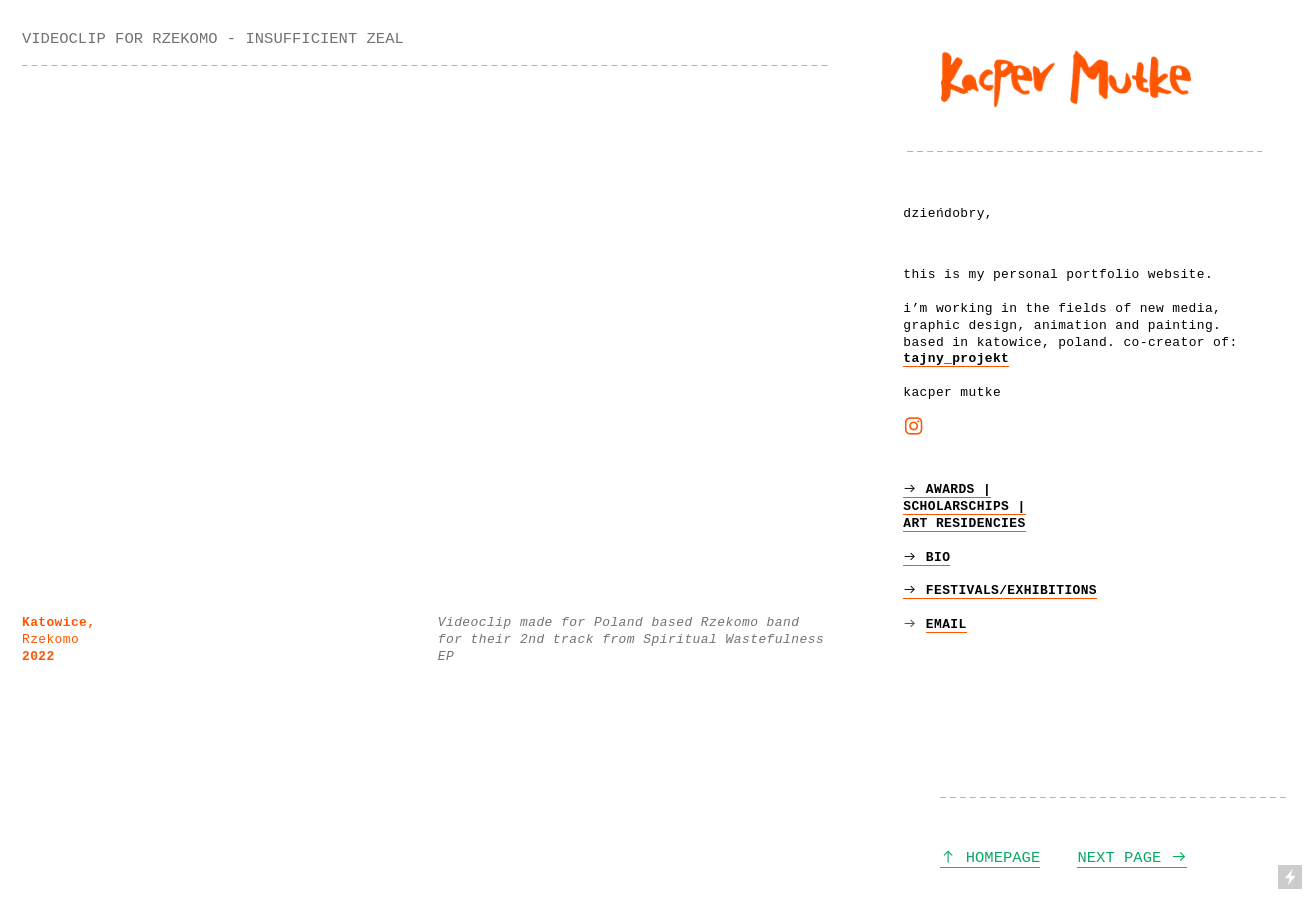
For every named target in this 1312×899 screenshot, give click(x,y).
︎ (914, 624)
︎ (913, 428)
